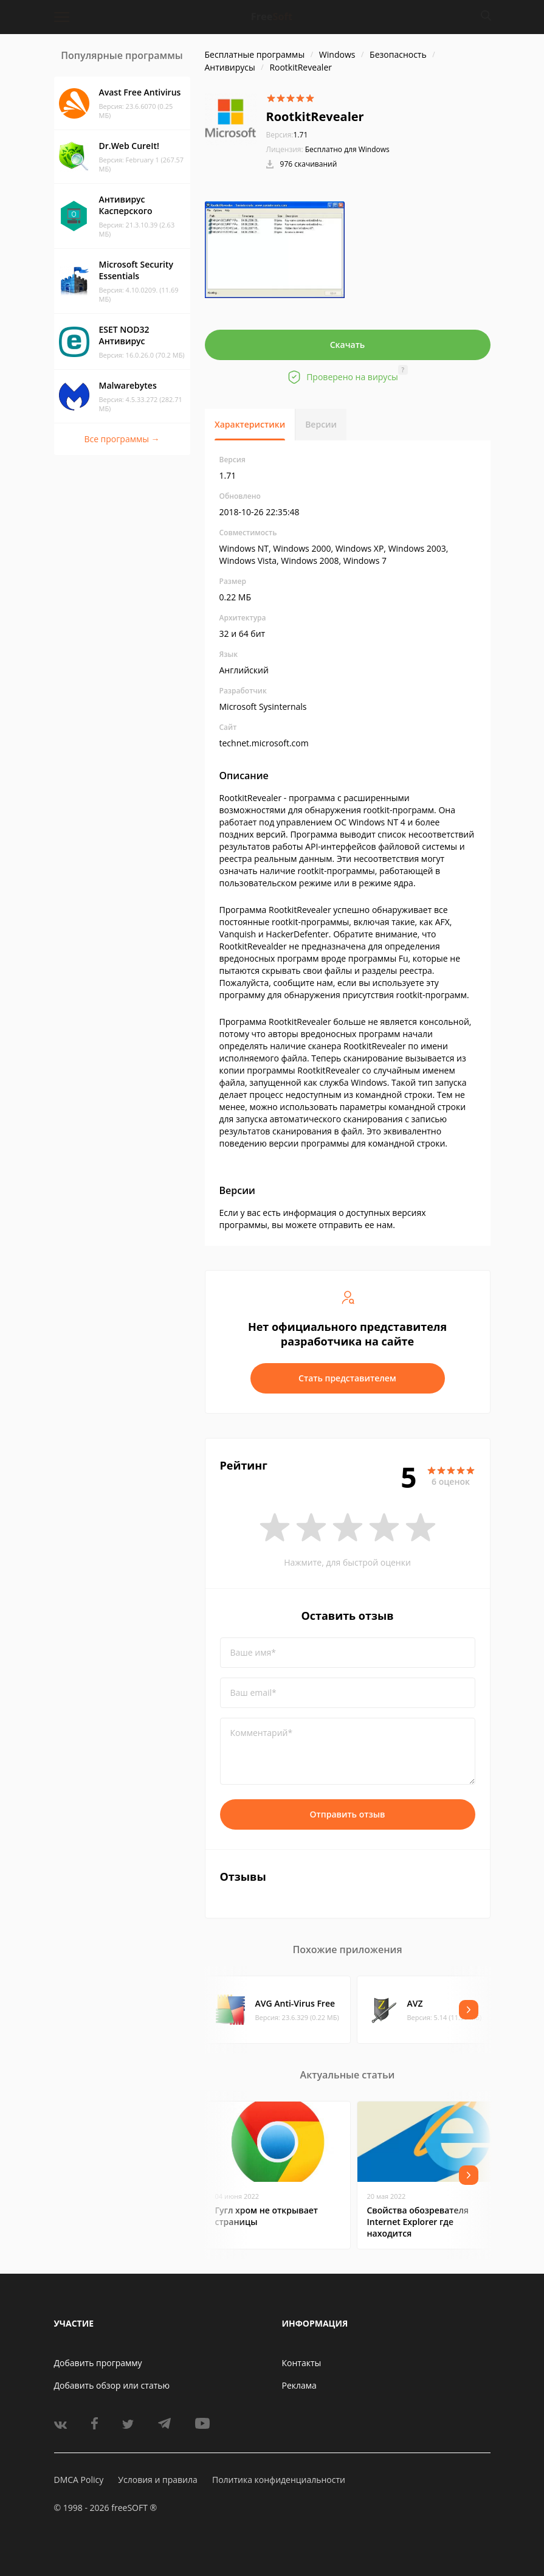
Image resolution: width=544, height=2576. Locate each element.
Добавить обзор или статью (112, 2385)
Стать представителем (347, 1378)
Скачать (347, 344)
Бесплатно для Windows (347, 149)
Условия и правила (157, 2479)
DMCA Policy (79, 2479)
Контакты (302, 2363)
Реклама (299, 2385)
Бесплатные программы (255, 54)
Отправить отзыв (347, 1814)
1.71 (287, 135)
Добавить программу (98, 2363)
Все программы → (121, 439)
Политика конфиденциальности (278, 2479)
